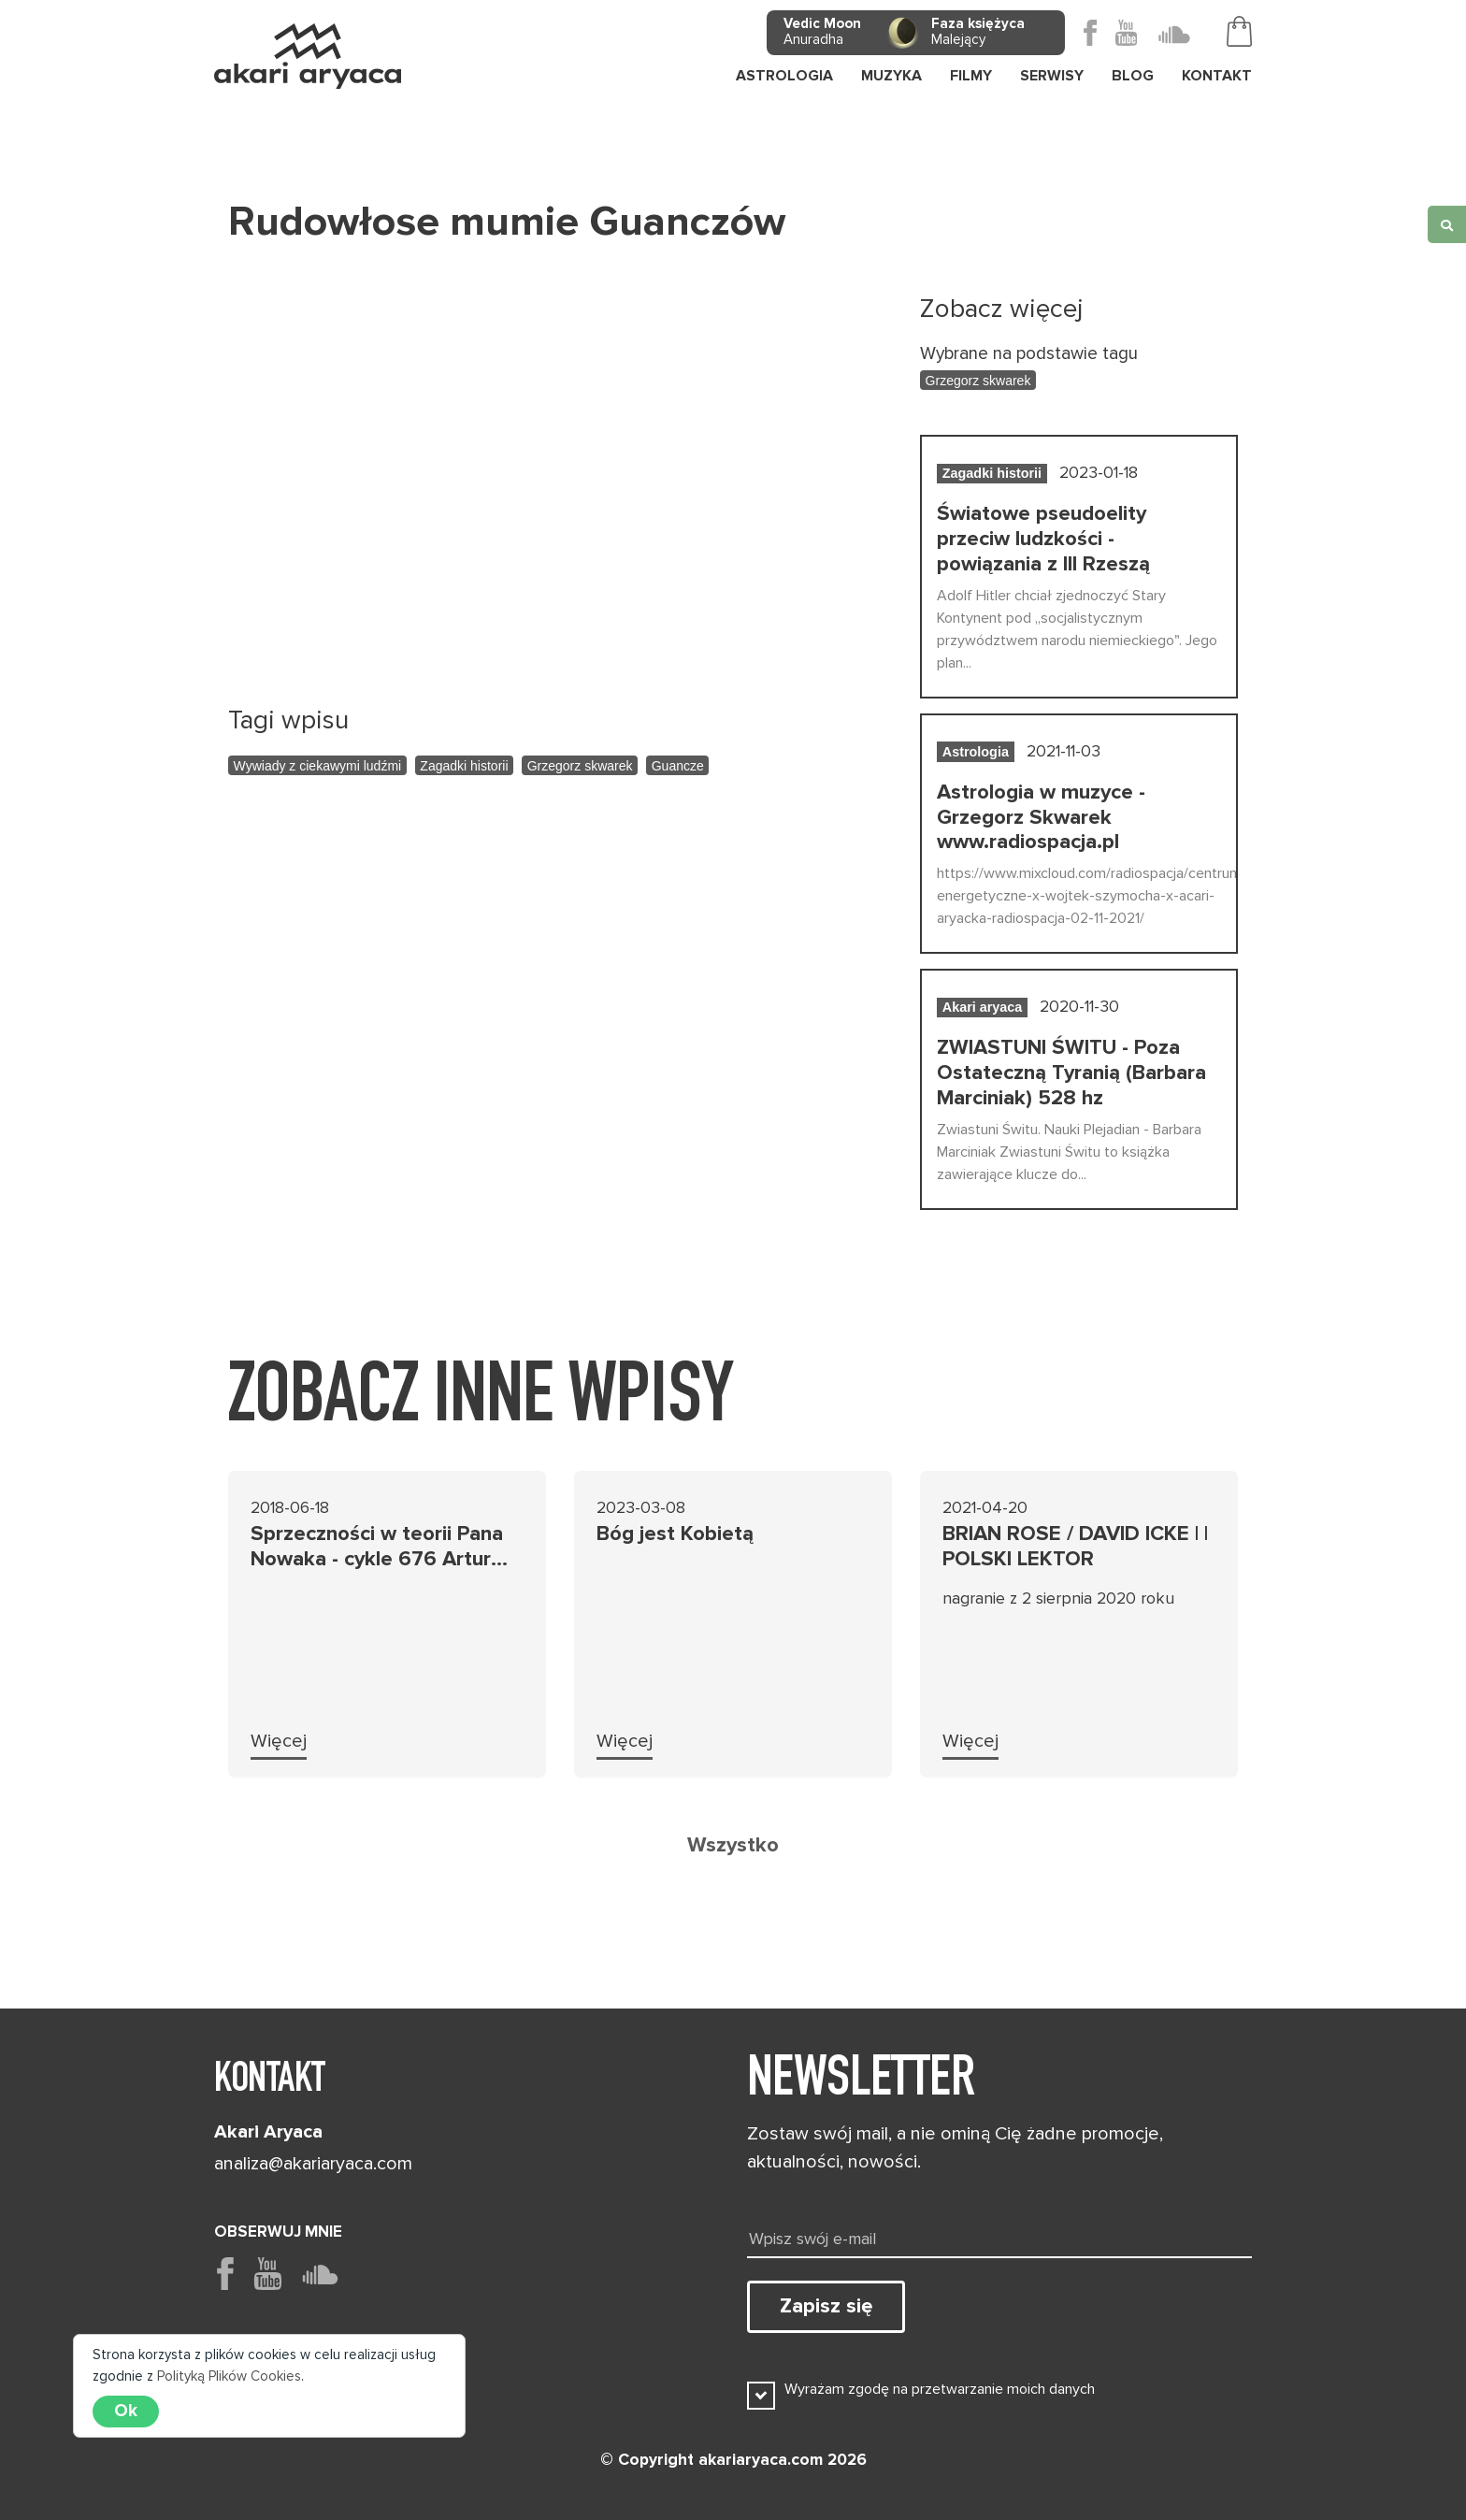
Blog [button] (1133, 75)
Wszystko (733, 1845)
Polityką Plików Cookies (229, 2376)
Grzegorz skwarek (580, 765)
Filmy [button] (971, 75)
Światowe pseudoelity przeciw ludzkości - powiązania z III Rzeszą (1043, 538)
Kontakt (1217, 75)
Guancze (678, 765)
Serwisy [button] (1052, 75)
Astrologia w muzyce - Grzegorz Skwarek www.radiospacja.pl (1041, 817)
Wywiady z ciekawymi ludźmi (318, 765)
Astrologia (784, 75)
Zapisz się (826, 2306)
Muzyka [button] (891, 75)
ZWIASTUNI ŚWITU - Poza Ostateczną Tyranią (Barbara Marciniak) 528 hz (1071, 1072)
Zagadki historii (464, 765)
